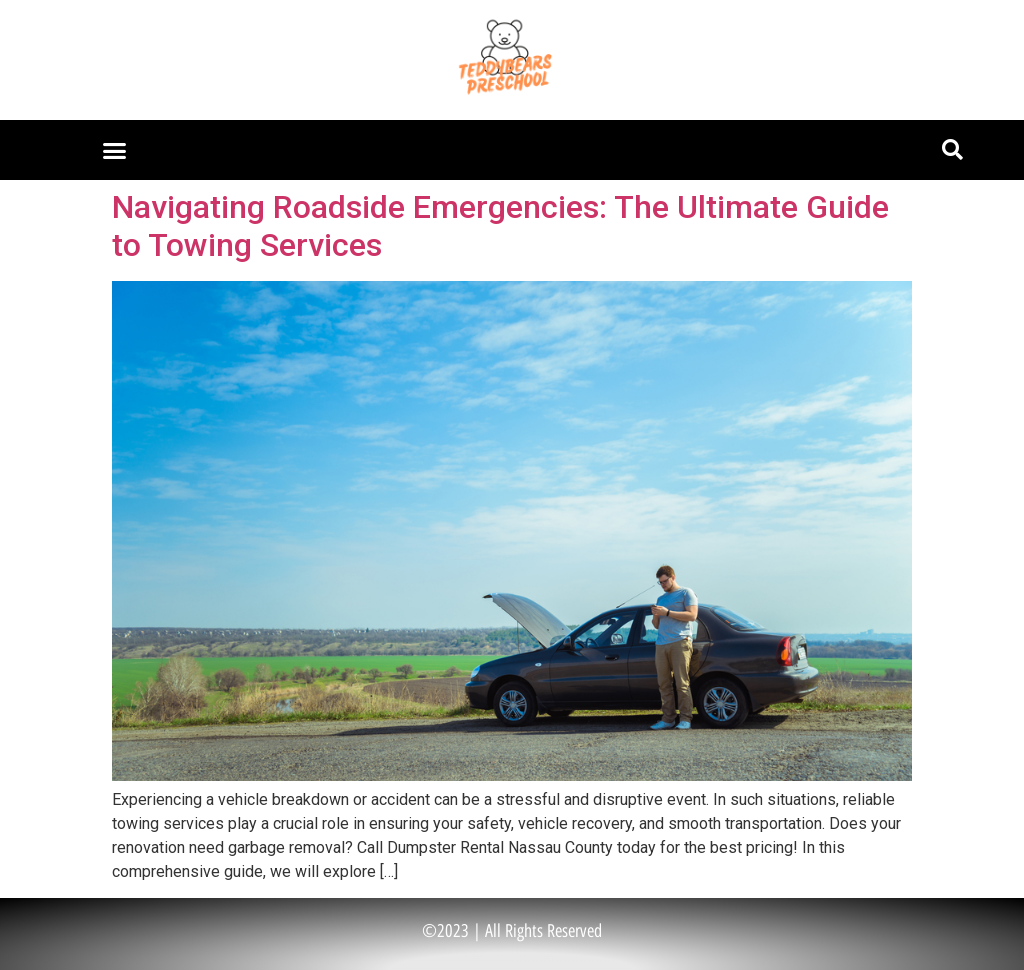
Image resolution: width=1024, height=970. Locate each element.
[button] (115, 150)
